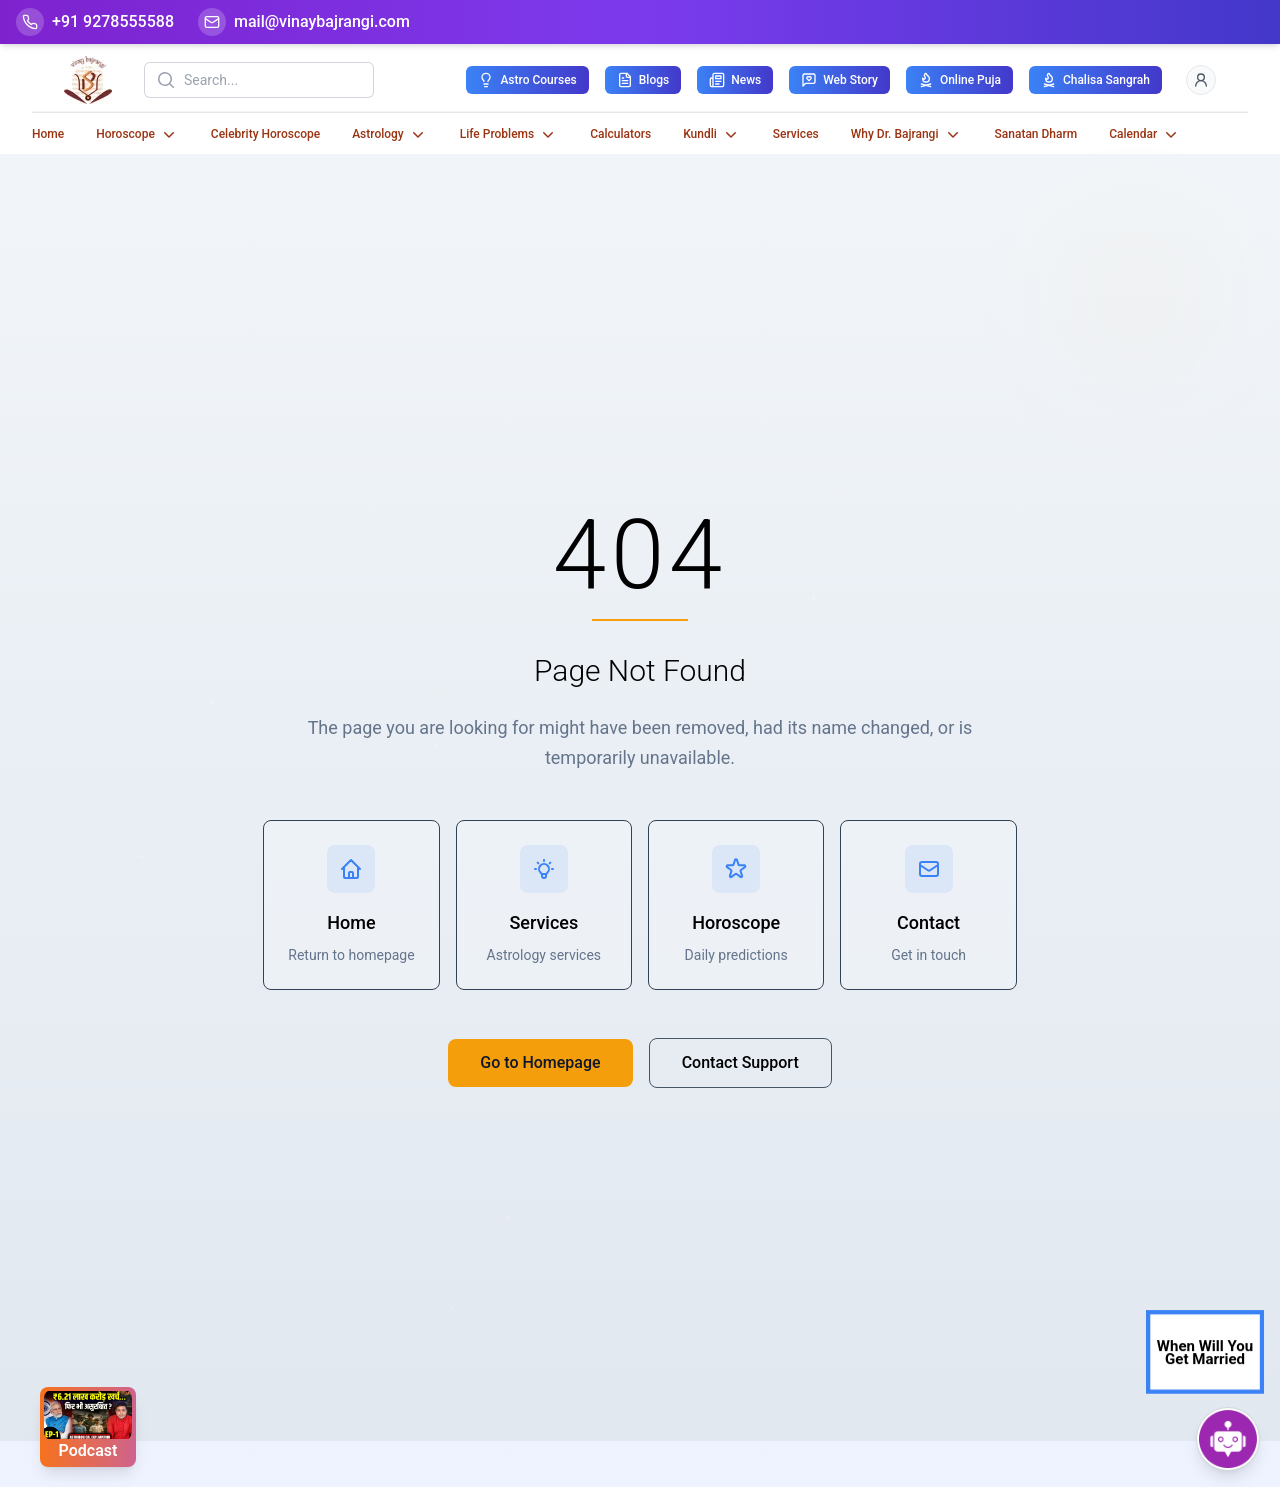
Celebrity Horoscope (265, 134)
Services (796, 134)
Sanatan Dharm (1036, 134)
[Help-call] (95, 22)
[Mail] (304, 22)
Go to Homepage (540, 1062)
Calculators (620, 134)
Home (48, 134)
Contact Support (740, 1062)
